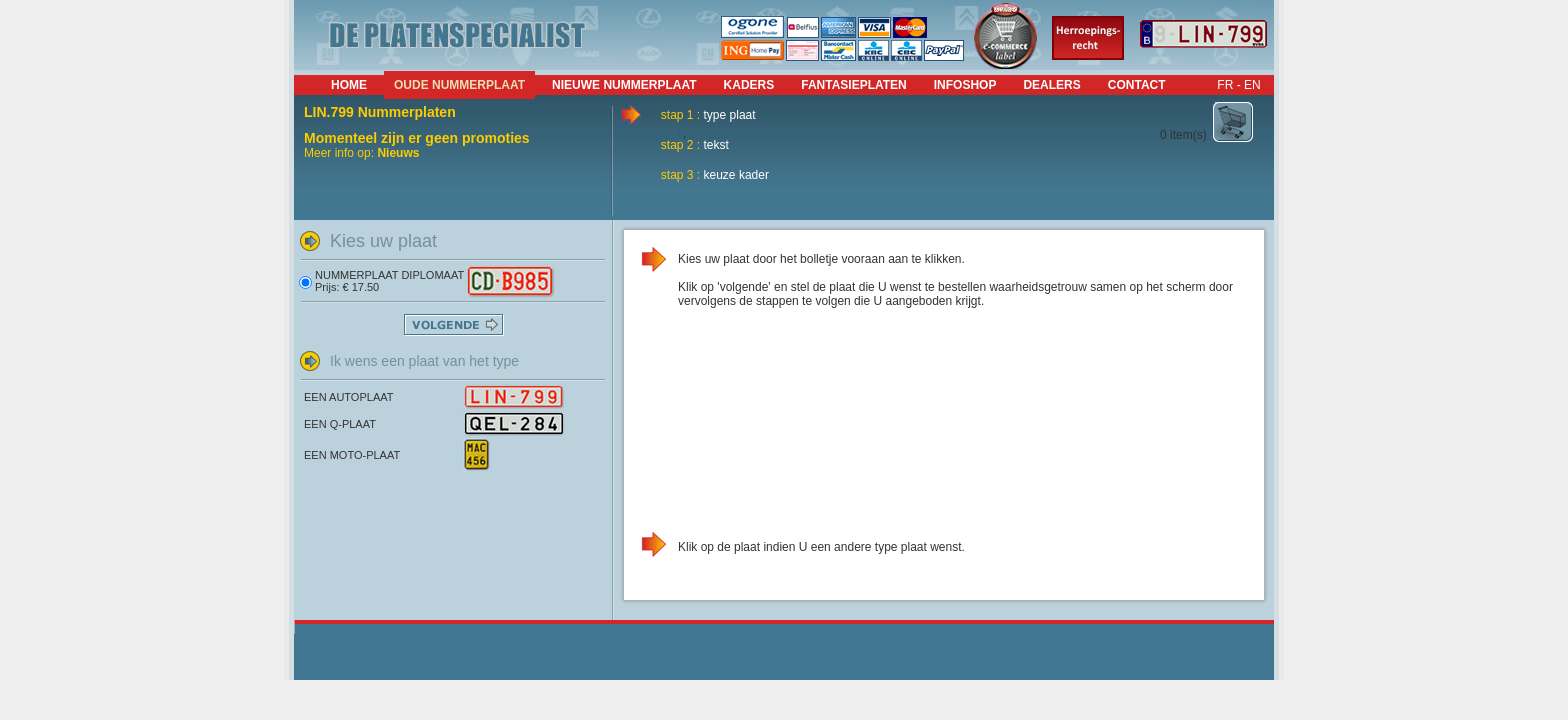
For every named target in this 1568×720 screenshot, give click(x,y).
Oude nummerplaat (459, 85)
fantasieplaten (854, 85)
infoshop (965, 85)
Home (349, 85)
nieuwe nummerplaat (624, 85)
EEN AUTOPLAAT (348, 397)
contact (1137, 85)
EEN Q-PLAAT (340, 424)
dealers (1051, 85)
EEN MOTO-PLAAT (352, 455)
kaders (749, 85)
